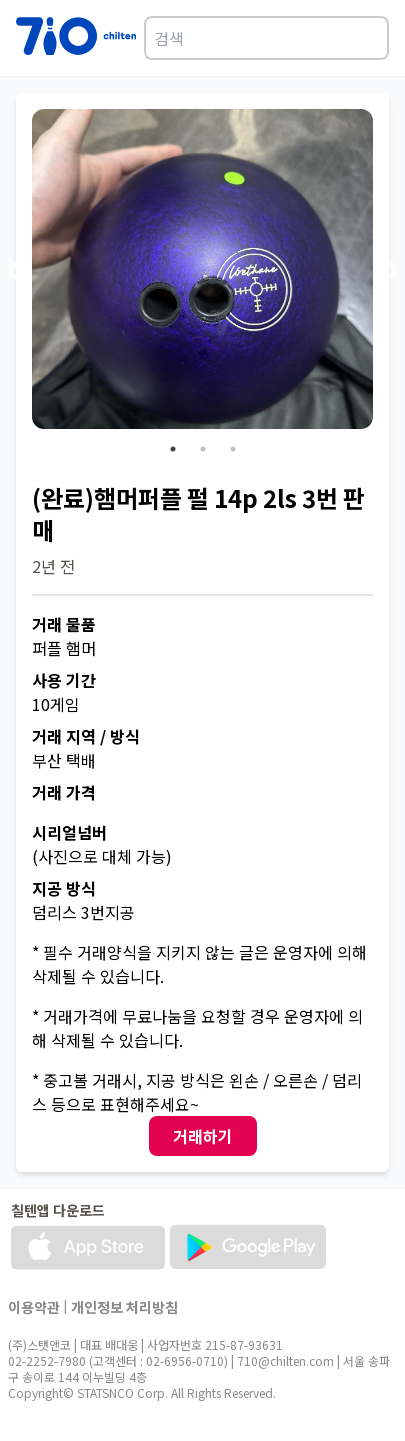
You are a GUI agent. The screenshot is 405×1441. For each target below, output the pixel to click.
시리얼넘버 (69, 832)
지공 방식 (64, 888)
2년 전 (53, 566)
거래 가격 (64, 792)
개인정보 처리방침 (124, 1307)
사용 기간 (64, 680)
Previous (17, 272)
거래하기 (203, 1136)
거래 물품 (64, 624)
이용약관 (34, 1307)
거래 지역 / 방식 (86, 736)
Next (388, 272)
